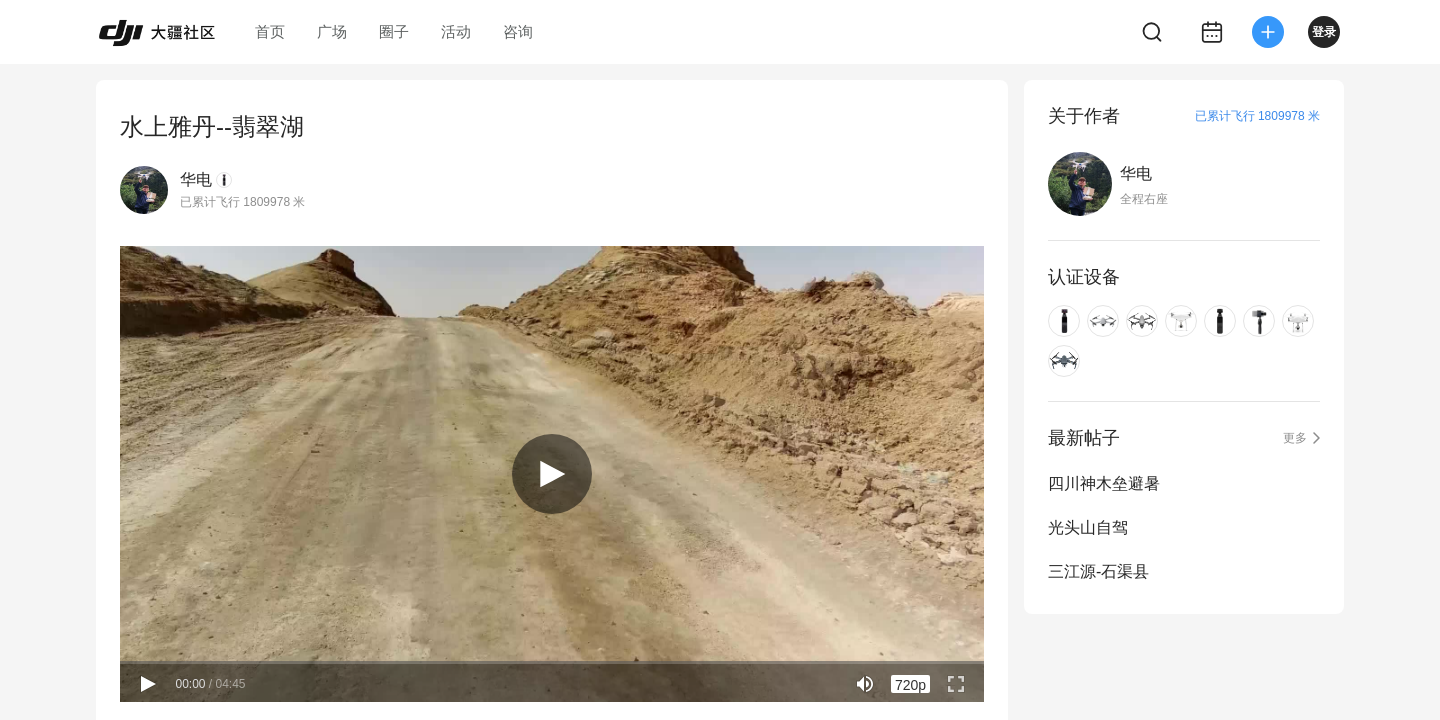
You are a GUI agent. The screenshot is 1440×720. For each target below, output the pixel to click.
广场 (332, 31)
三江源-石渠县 (1098, 571)
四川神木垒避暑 (1104, 483)
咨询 (518, 31)
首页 (270, 31)
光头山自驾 (1088, 527)
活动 (456, 31)
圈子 (394, 31)
